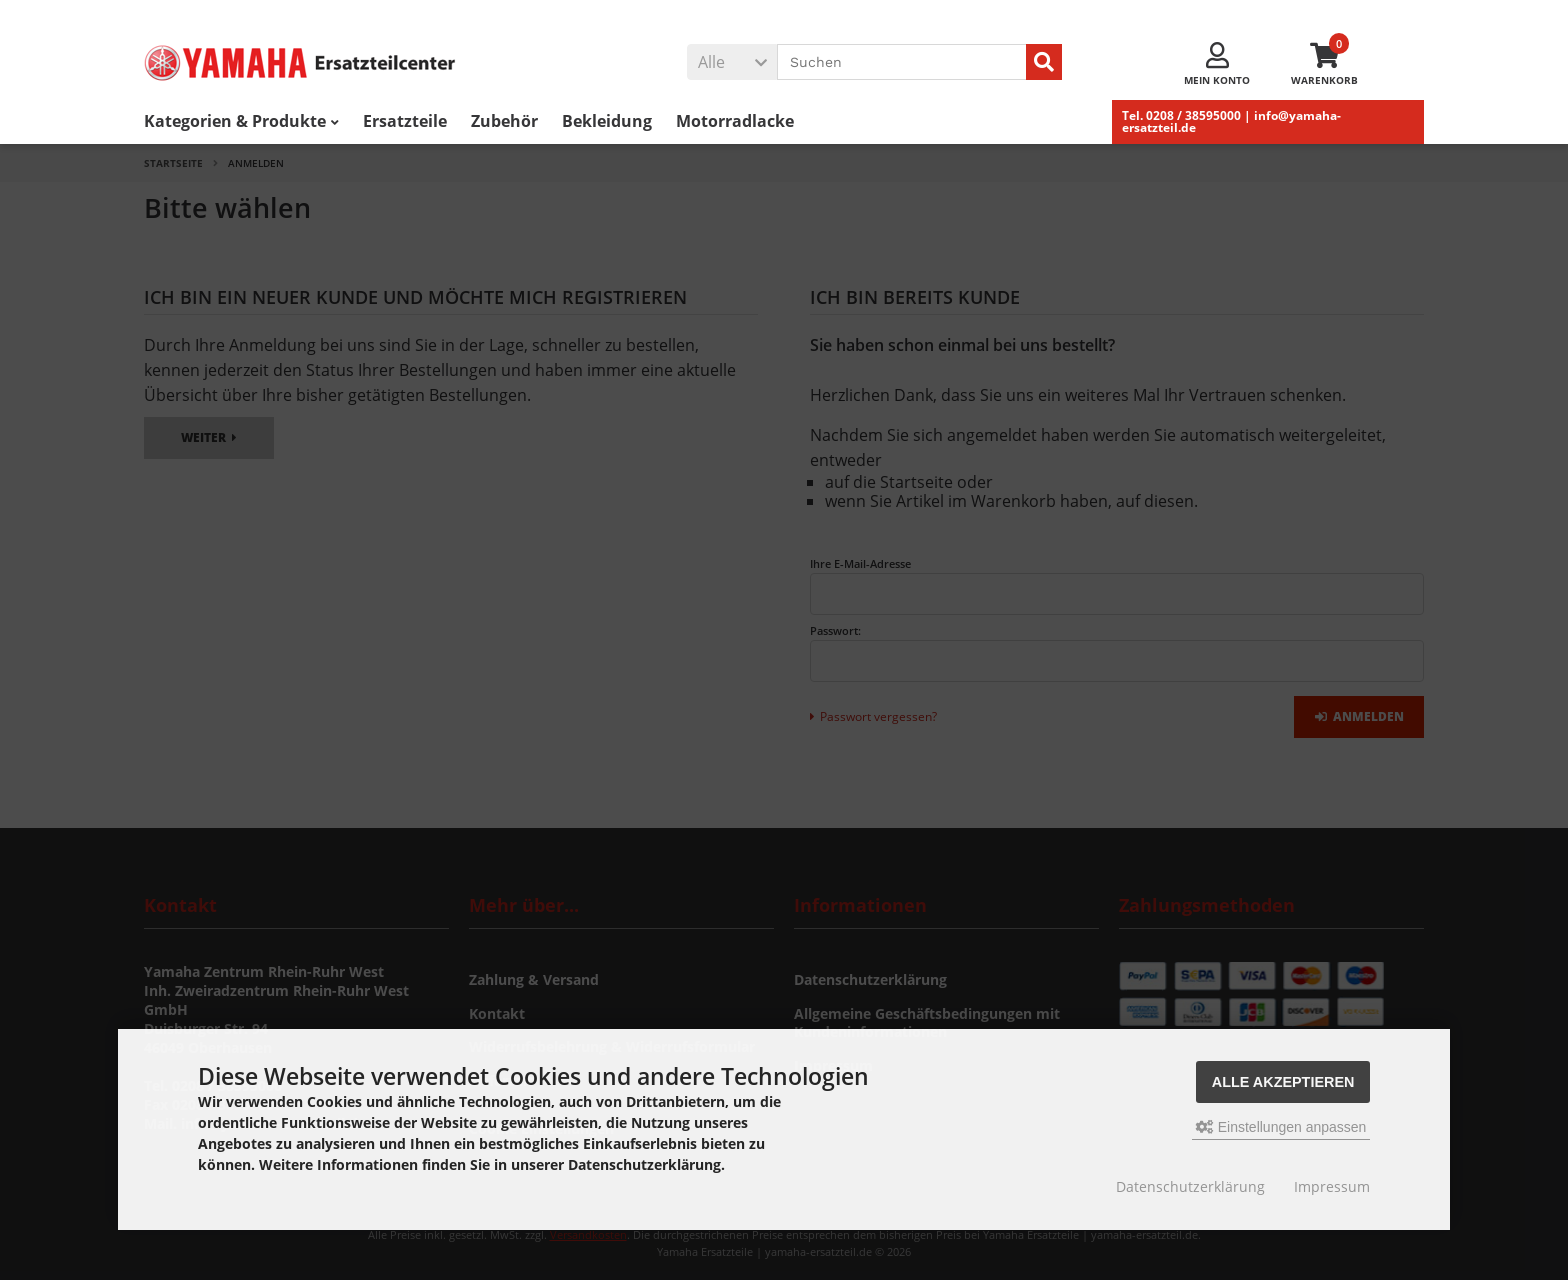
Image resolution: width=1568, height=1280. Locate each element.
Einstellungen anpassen (1281, 1127)
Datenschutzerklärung (1190, 1186)
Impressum (1332, 1186)
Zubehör (504, 121)
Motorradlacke (735, 121)
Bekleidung (607, 121)
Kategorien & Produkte (241, 121)
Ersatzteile (405, 121)
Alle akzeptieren (1283, 1082)
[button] (732, 62)
